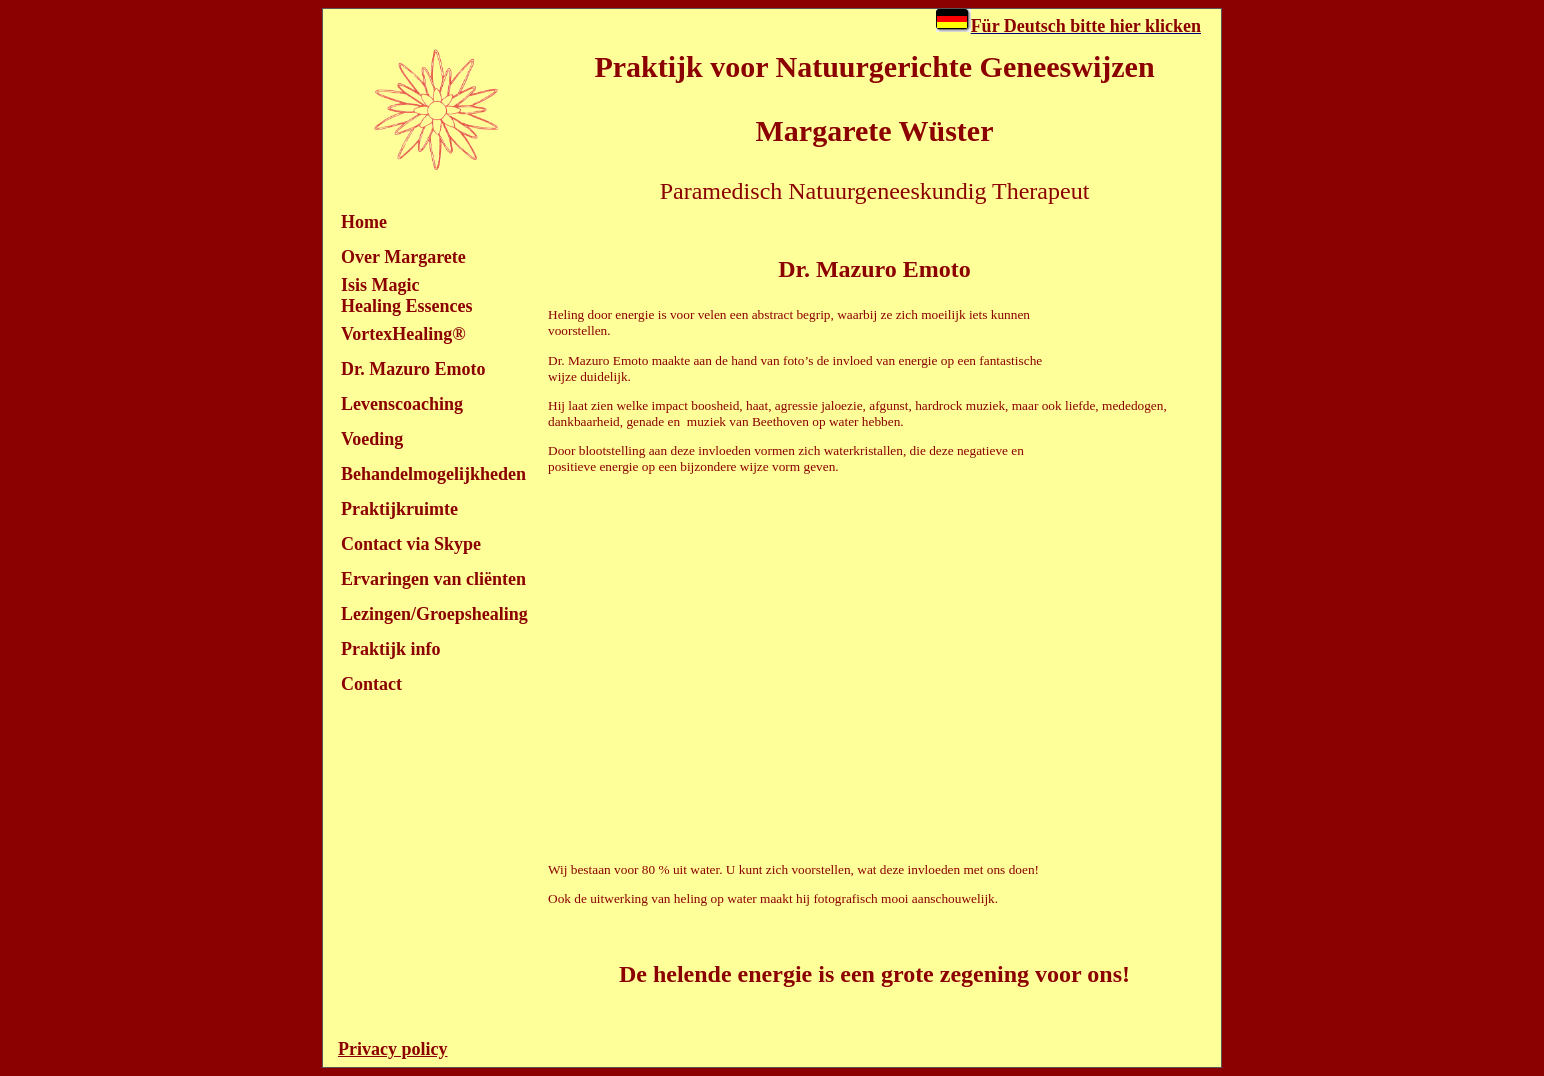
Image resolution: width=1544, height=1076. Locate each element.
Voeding (372, 439)
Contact (371, 684)
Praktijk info (391, 649)
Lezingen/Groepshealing (434, 614)
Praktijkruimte (399, 509)
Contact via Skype (411, 544)
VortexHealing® (403, 334)
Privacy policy (392, 1049)
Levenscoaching (402, 404)
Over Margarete (403, 257)
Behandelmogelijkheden (433, 474)
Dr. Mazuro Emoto (413, 369)
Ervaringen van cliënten (433, 579)
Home (364, 222)
